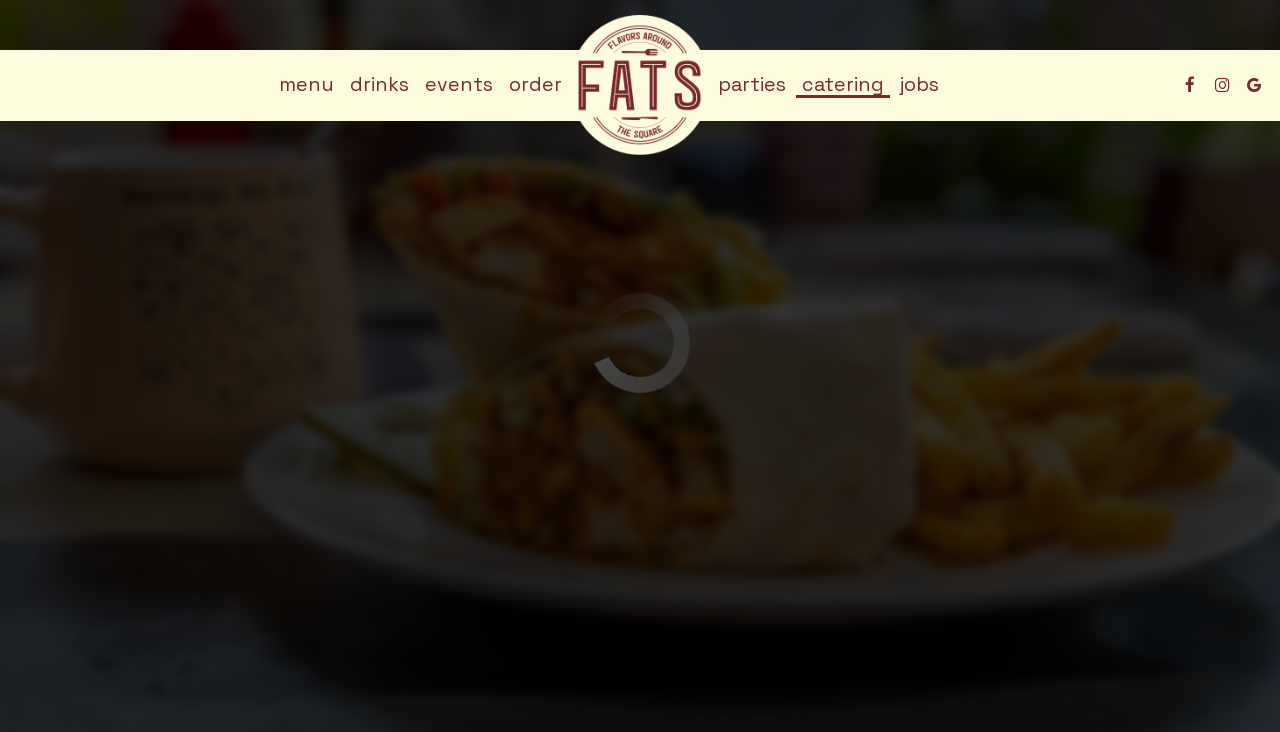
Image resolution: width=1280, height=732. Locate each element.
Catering (843, 85)
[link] (640, 85)
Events (459, 85)
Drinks (379, 85)
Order (535, 85)
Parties (752, 85)
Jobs (919, 85)
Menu (306, 85)
